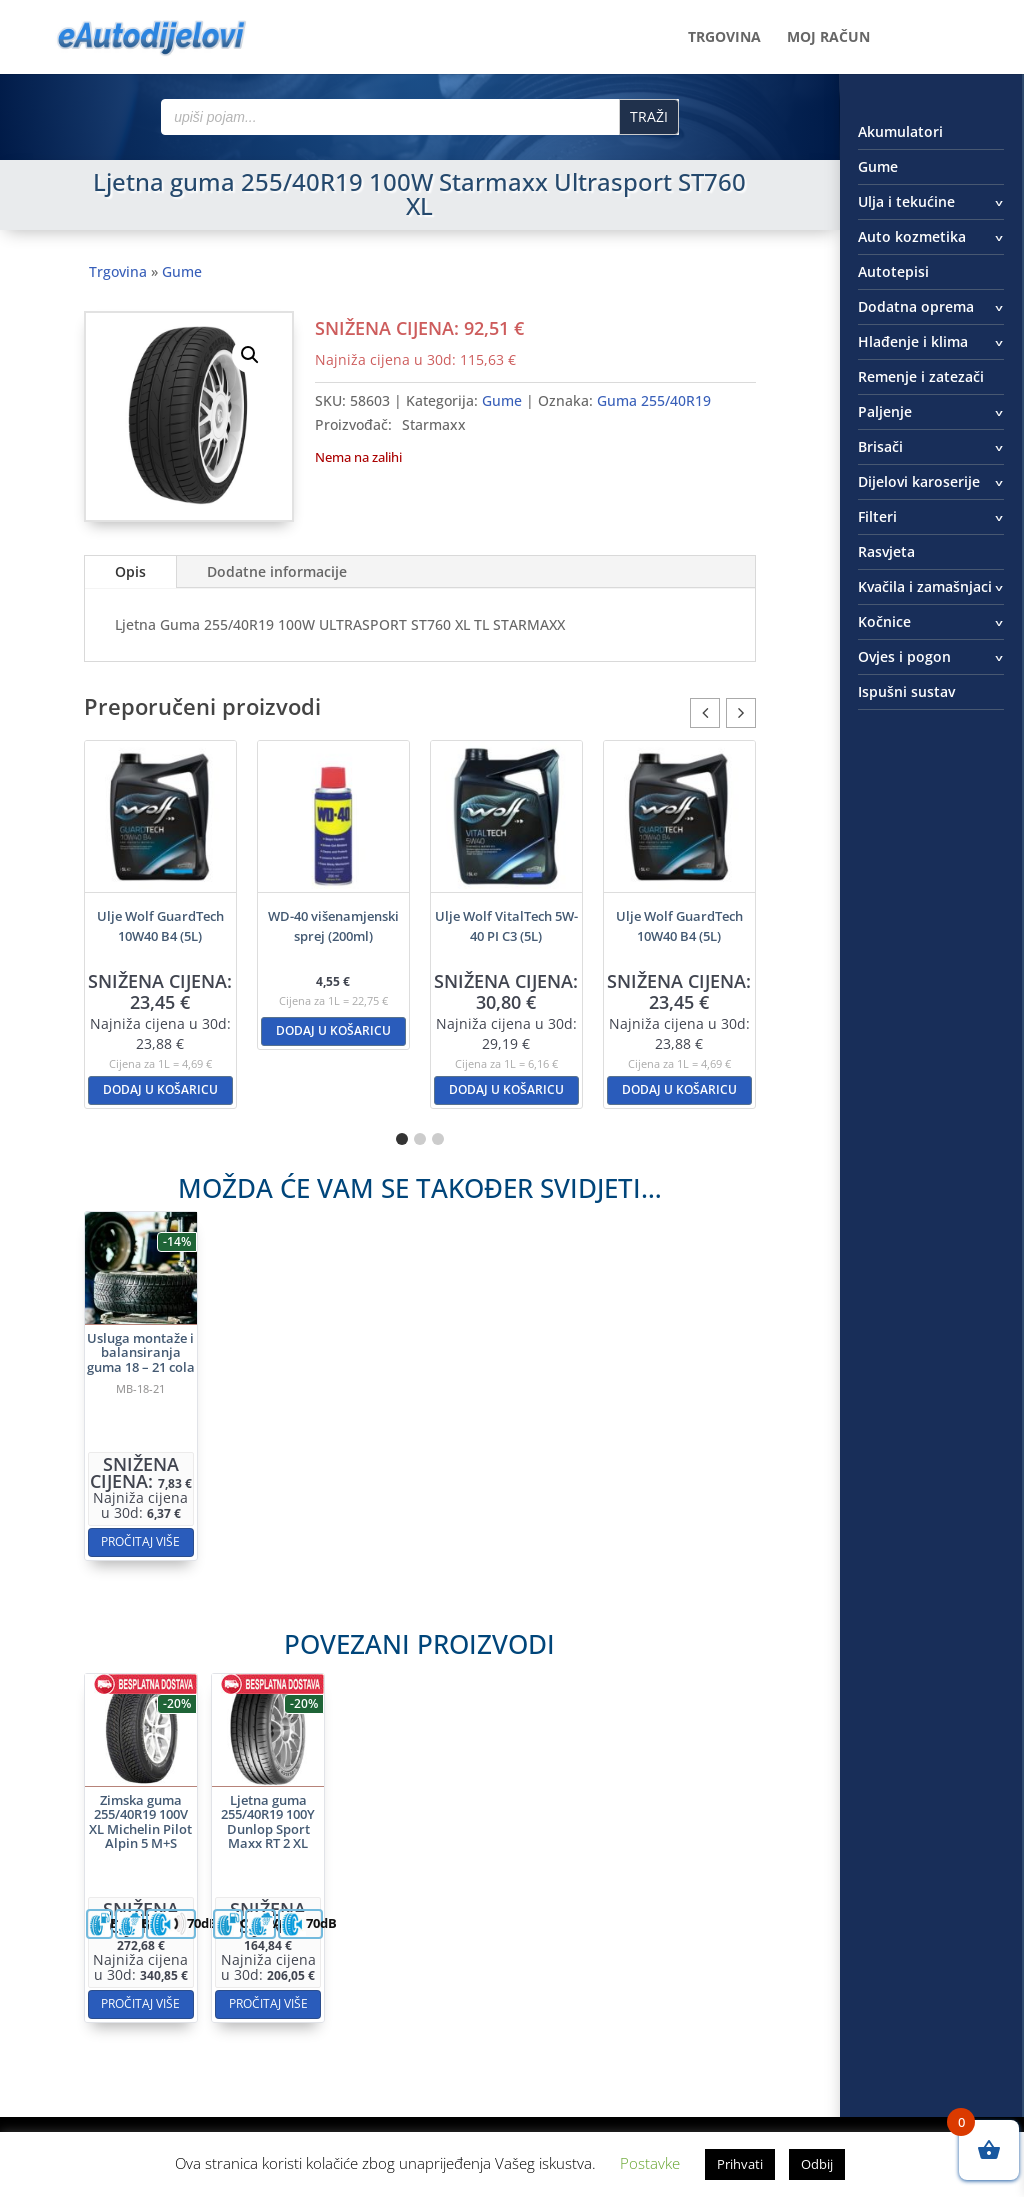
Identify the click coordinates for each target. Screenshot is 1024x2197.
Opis (130, 571)
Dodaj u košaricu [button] (160, 1089)
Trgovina (724, 38)
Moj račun (828, 38)
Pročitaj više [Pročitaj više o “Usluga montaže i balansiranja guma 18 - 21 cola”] (262, 1471)
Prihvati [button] (740, 2164)
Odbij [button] (817, 2164)
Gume (182, 271)
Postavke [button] (650, 2163)
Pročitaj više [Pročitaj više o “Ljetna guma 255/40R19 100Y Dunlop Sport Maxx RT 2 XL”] (334, 1932)
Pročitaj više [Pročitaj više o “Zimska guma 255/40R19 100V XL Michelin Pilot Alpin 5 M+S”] (262, 1932)
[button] (250, 355)
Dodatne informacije (277, 571)
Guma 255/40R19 (654, 400)
